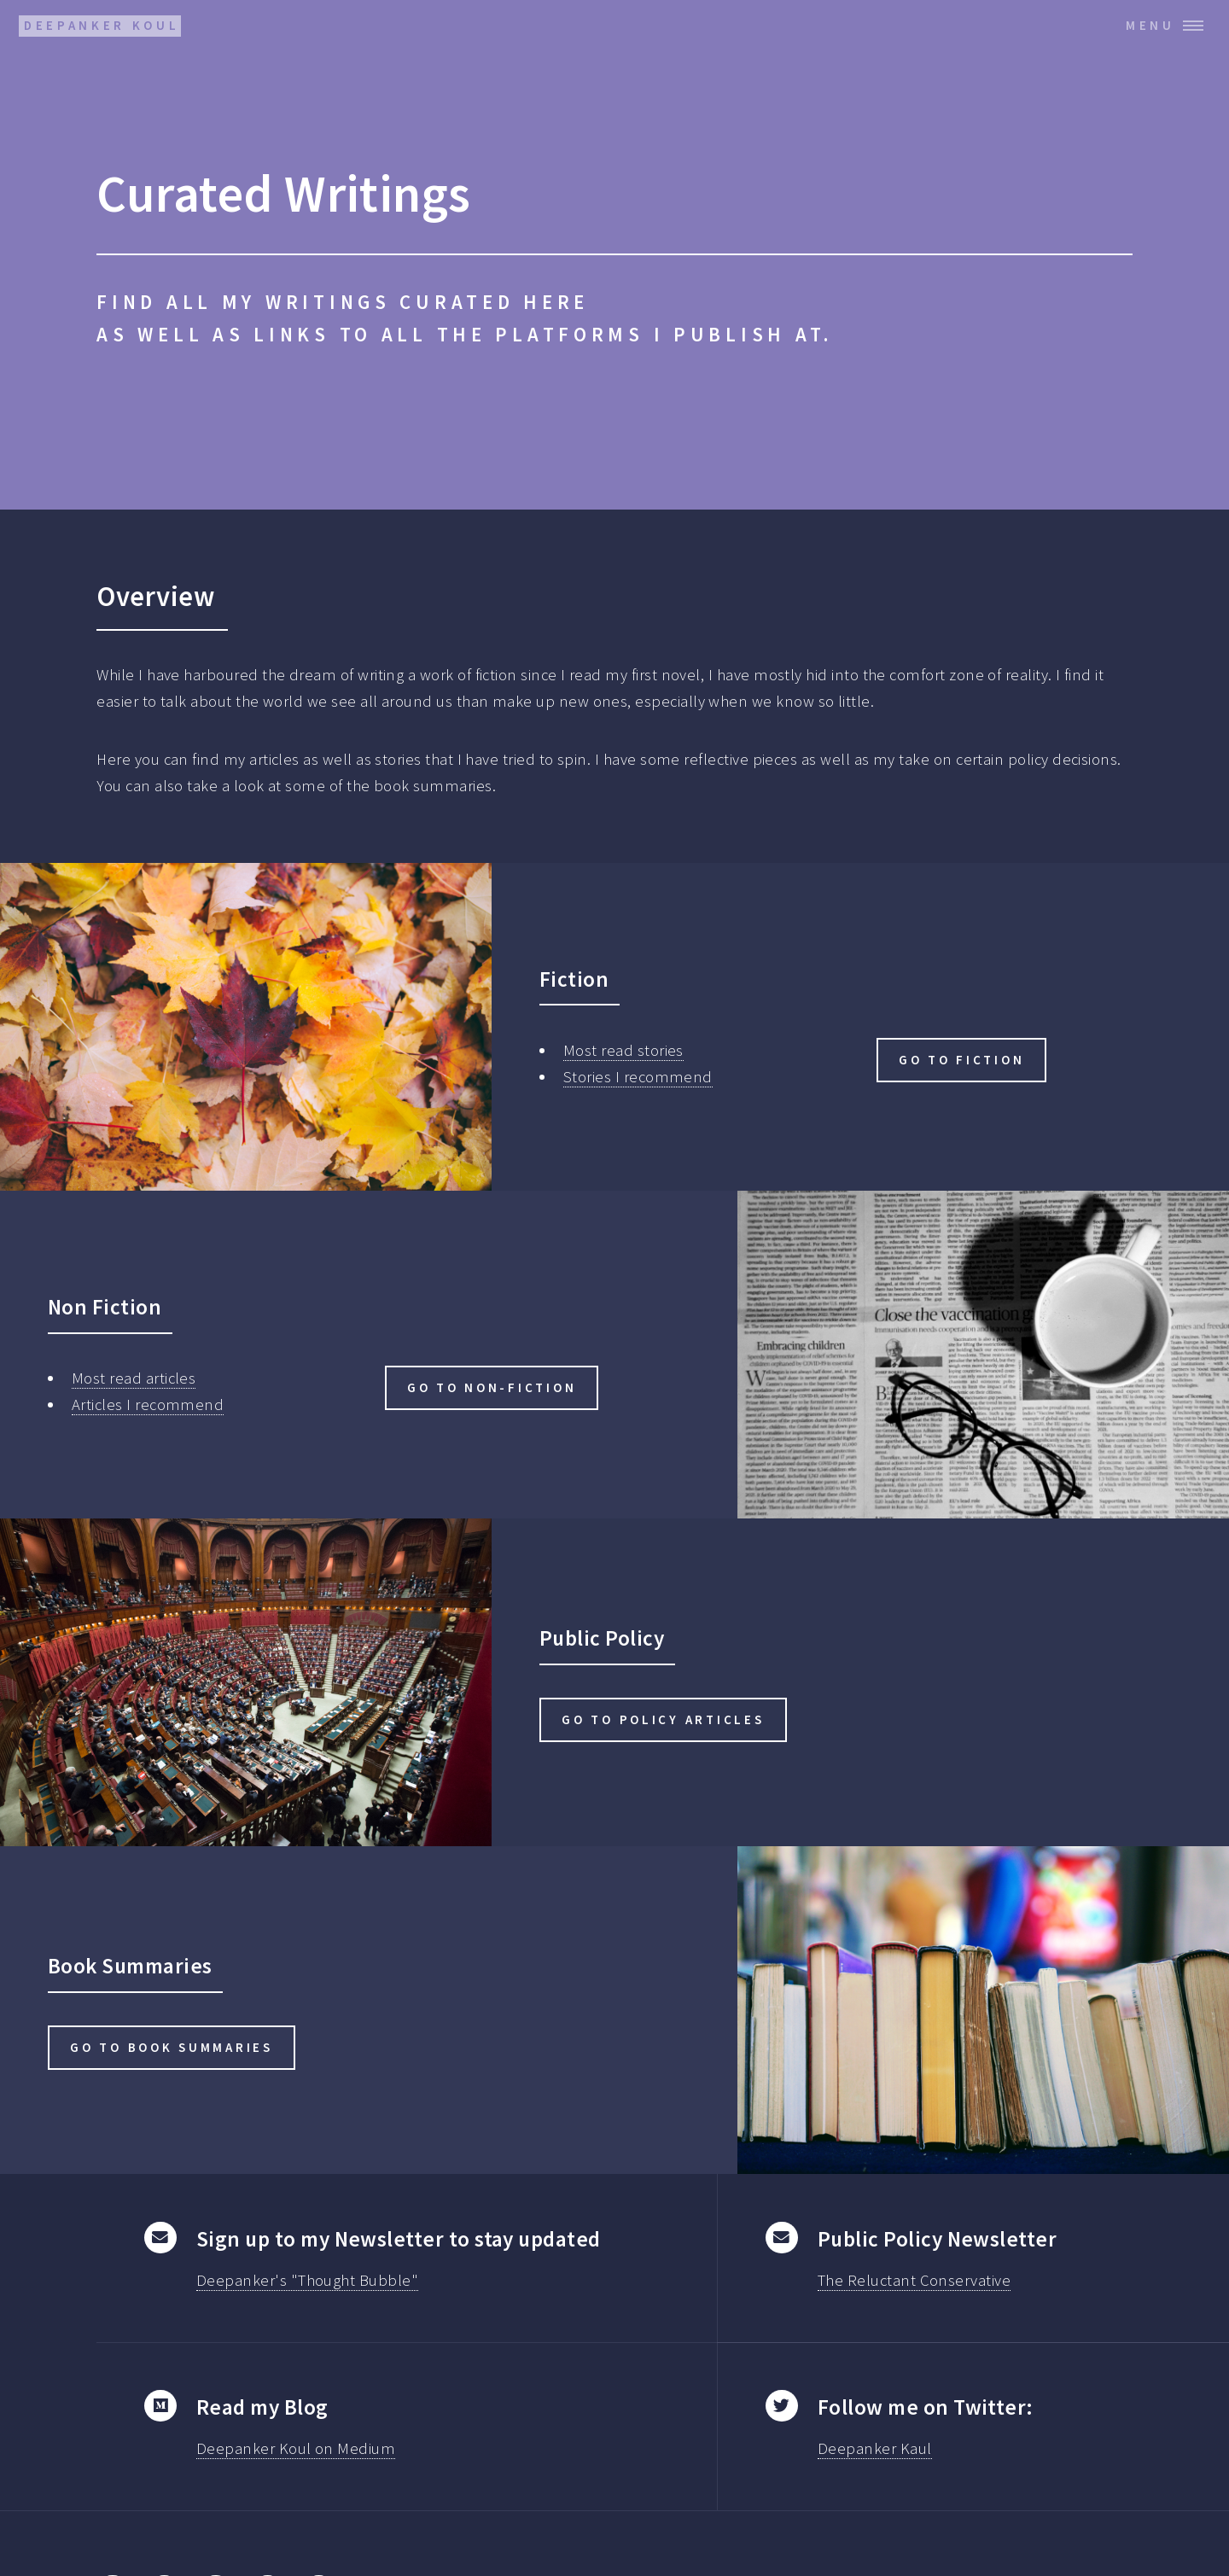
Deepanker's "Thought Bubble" (307, 2280)
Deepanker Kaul (875, 2448)
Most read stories (623, 1050)
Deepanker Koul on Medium (295, 2448)
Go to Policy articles (663, 1719)
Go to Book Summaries (171, 2047)
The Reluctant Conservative (914, 2280)
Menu (1150, 25)
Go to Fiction (962, 1060)
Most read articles (133, 1378)
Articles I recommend (148, 1404)
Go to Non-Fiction (491, 1387)
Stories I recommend (638, 1077)
